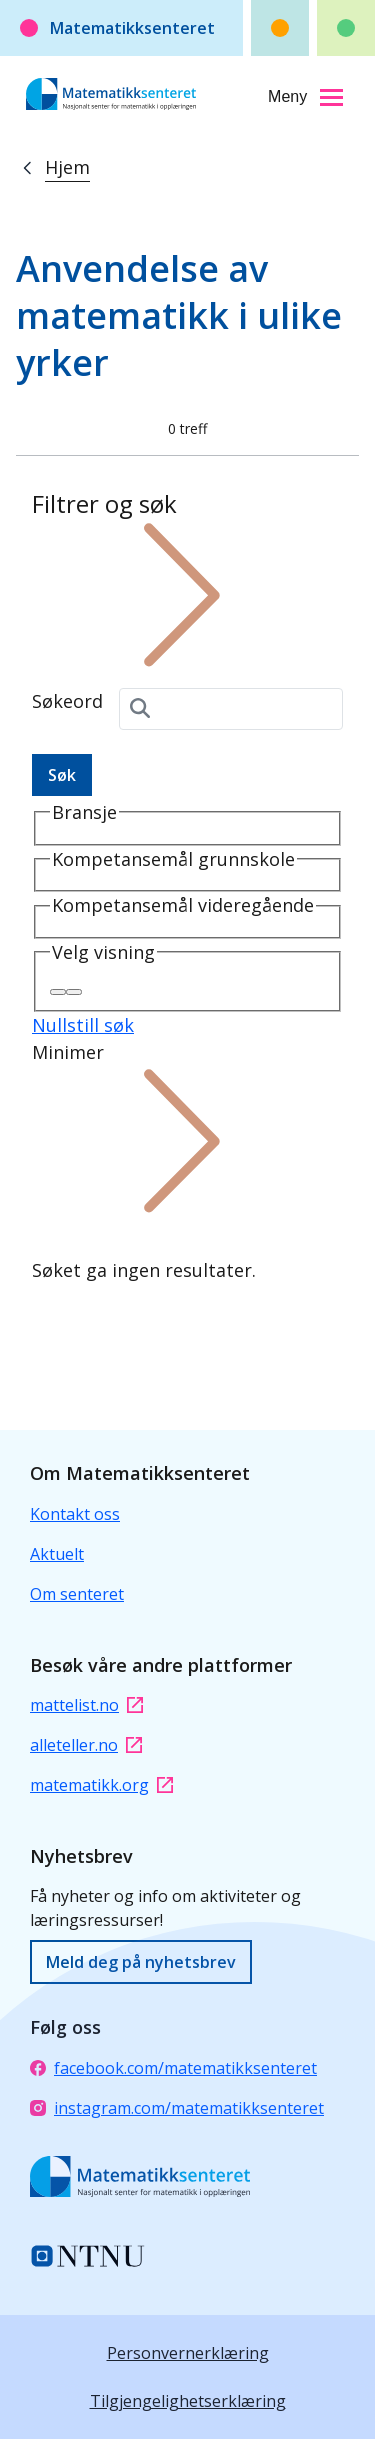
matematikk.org (101, 1785)
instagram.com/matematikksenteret (177, 2108)
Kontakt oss (75, 1514)
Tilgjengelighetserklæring (188, 2401)
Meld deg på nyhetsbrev (141, 1962)
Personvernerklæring (188, 2353)
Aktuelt (57, 1554)
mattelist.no (86, 1705)
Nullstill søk (83, 1025)
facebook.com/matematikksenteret (173, 2068)
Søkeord (67, 701)
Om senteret (77, 1594)
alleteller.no (86, 1745)
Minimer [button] (182, 1128)
